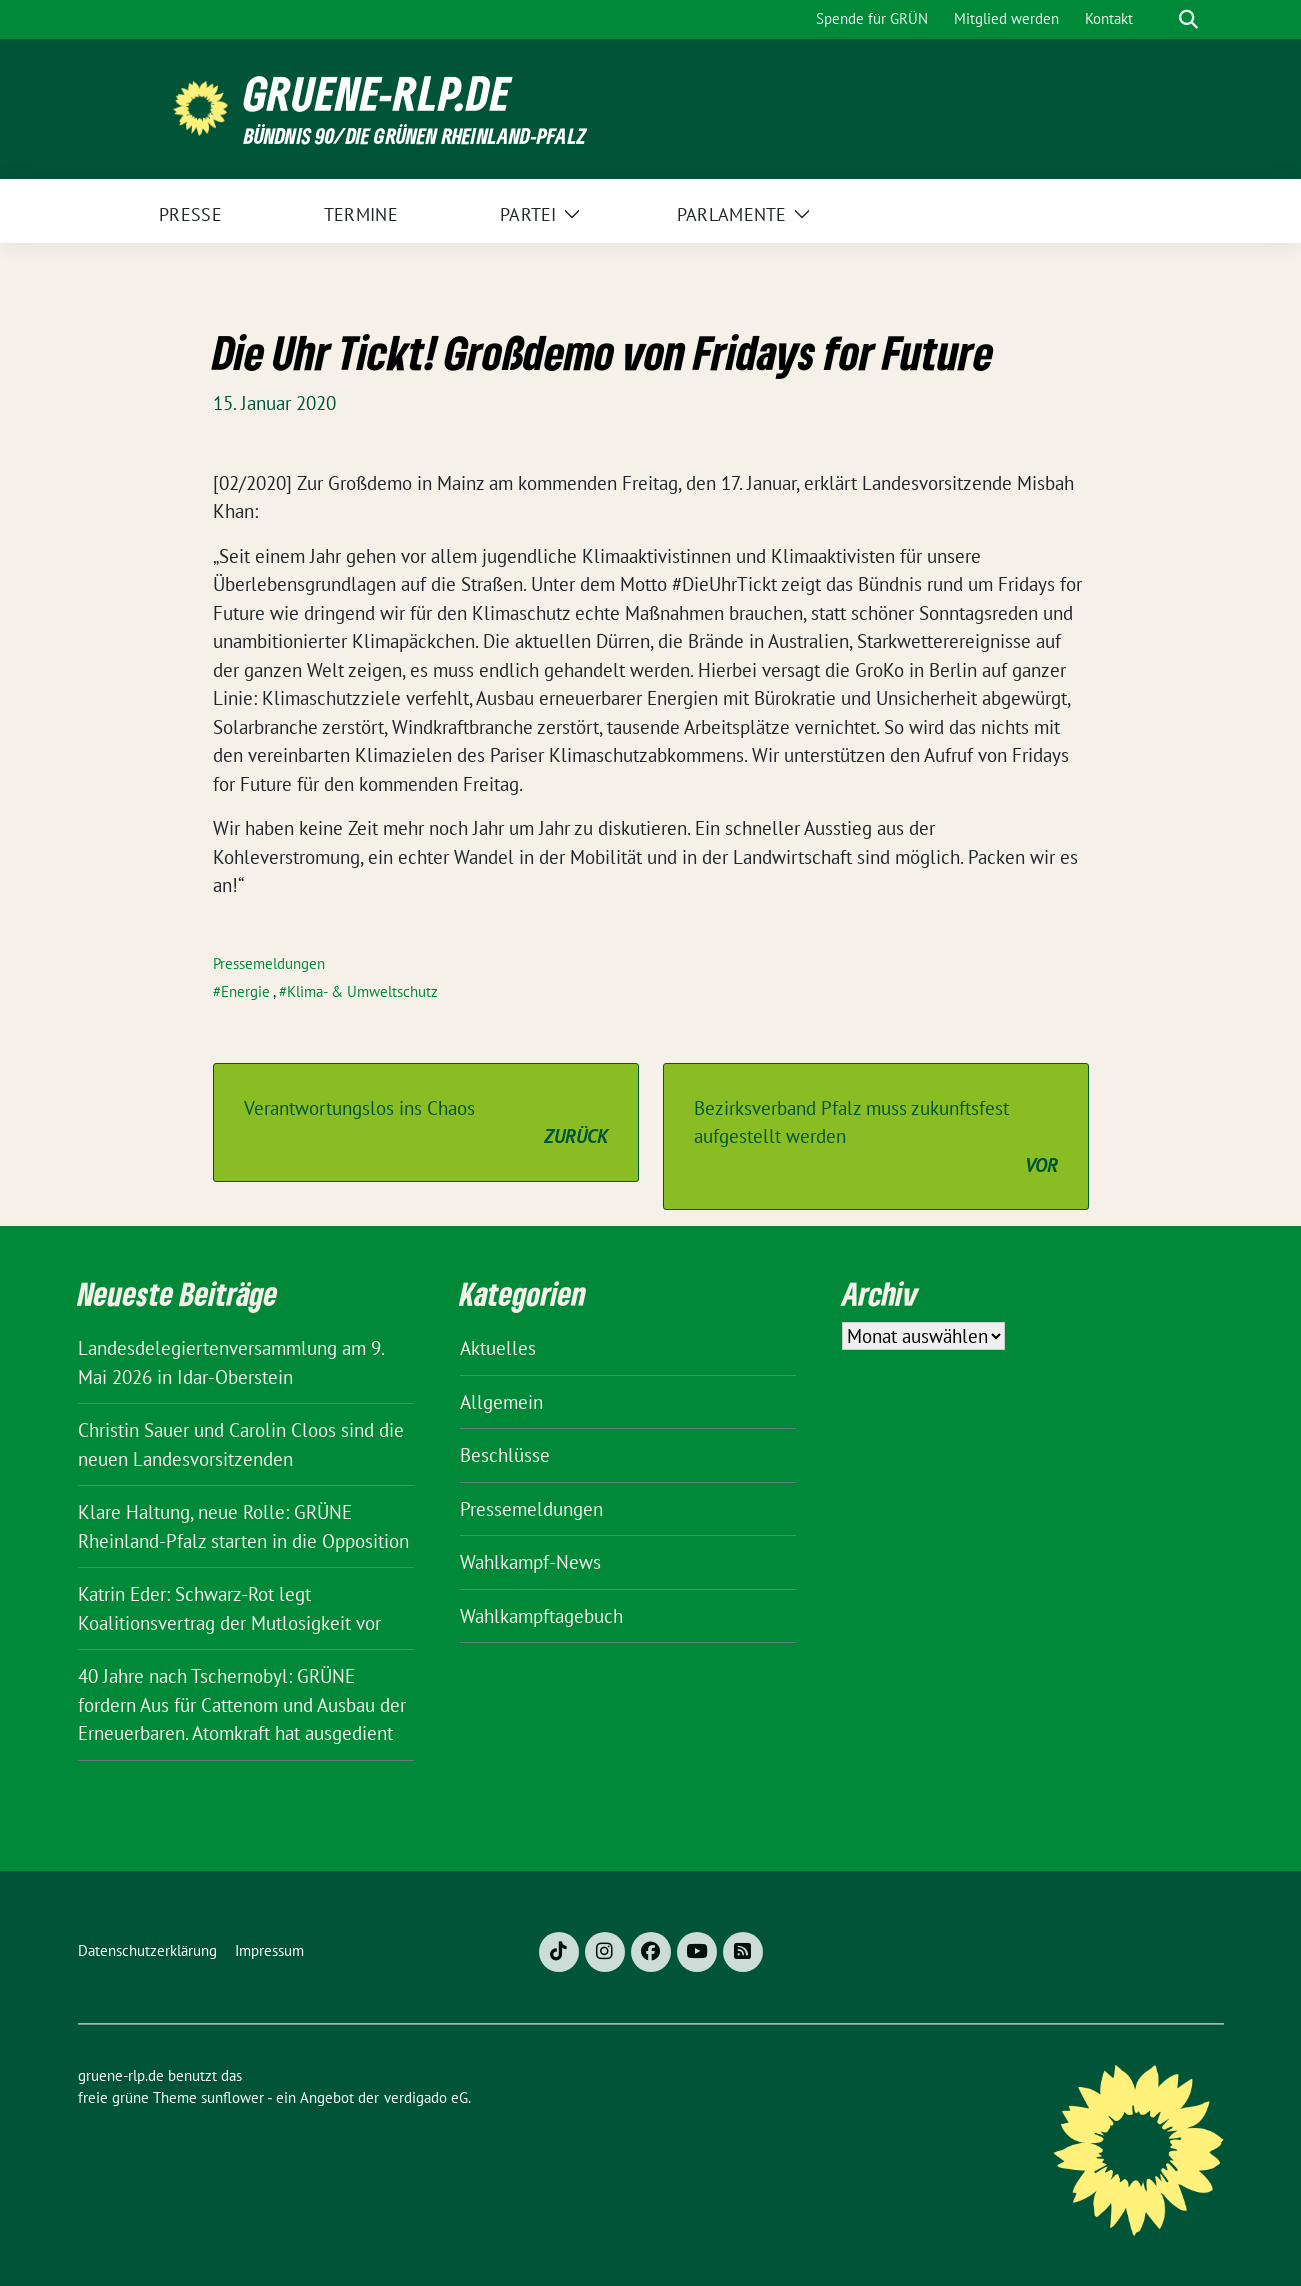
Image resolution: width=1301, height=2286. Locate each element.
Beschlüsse (505, 1455)
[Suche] (1160, 19)
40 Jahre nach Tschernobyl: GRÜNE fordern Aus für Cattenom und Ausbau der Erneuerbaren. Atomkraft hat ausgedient (242, 1704)
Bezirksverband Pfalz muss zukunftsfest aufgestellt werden (876, 1138)
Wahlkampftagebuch (541, 1616)
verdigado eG (426, 2097)
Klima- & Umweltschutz (362, 991)
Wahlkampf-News (530, 1562)
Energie (245, 991)
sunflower (232, 2097)
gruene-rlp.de (377, 93)
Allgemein (501, 1402)
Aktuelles (498, 1348)
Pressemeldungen (269, 963)
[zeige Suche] (1188, 19)
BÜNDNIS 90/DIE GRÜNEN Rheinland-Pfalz (415, 135)
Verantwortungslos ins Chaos (426, 1123)
